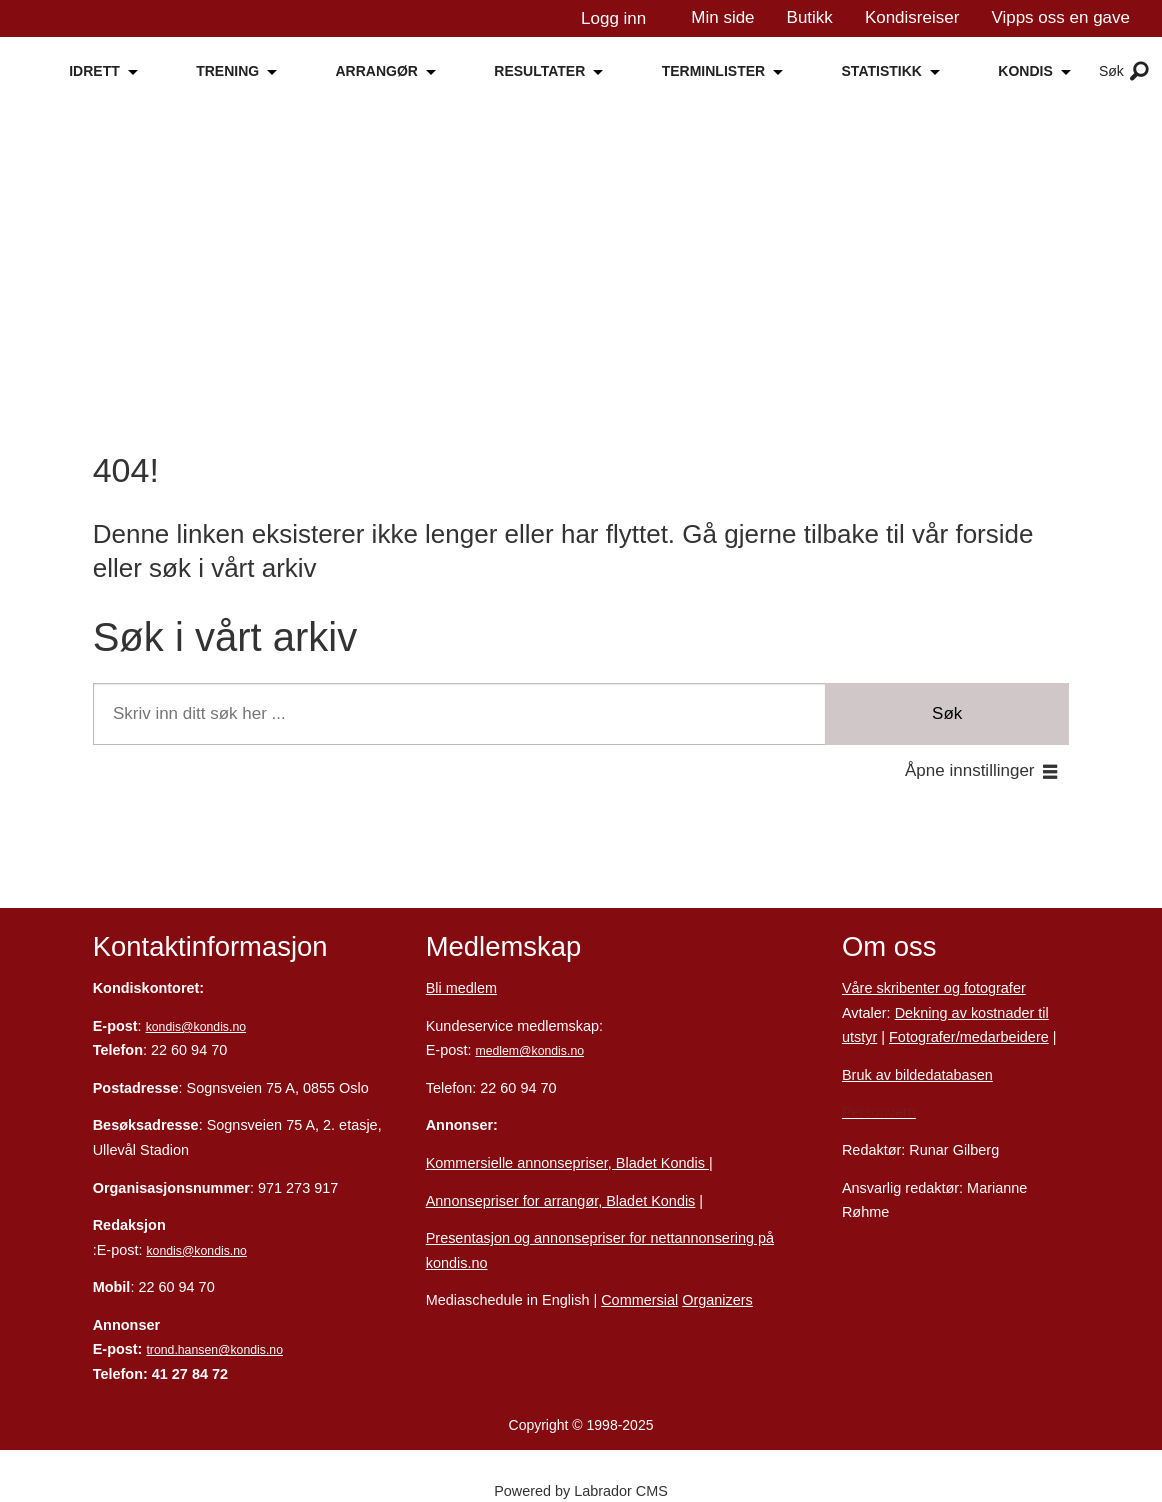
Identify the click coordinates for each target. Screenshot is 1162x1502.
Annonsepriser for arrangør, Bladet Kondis (561, 1201)
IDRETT (94, 71)
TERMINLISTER (713, 71)
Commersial (639, 1300)
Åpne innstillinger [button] (969, 770)
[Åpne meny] (1139, 72)
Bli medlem (461, 988)
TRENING (227, 71)
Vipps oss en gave (1060, 17)
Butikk (810, 17)
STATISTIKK (882, 71)
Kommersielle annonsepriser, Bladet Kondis (567, 1163)
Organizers (717, 1300)
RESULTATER (539, 71)
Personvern (879, 1112)
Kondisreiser (912, 17)
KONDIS (1025, 71)
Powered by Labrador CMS (581, 1491)
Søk (947, 713)
